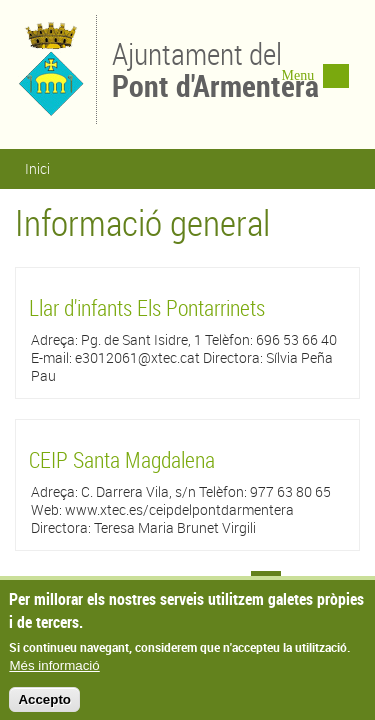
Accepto (44, 706)
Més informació (54, 672)
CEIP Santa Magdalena (122, 459)
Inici (37, 168)
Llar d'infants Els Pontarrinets (147, 307)
